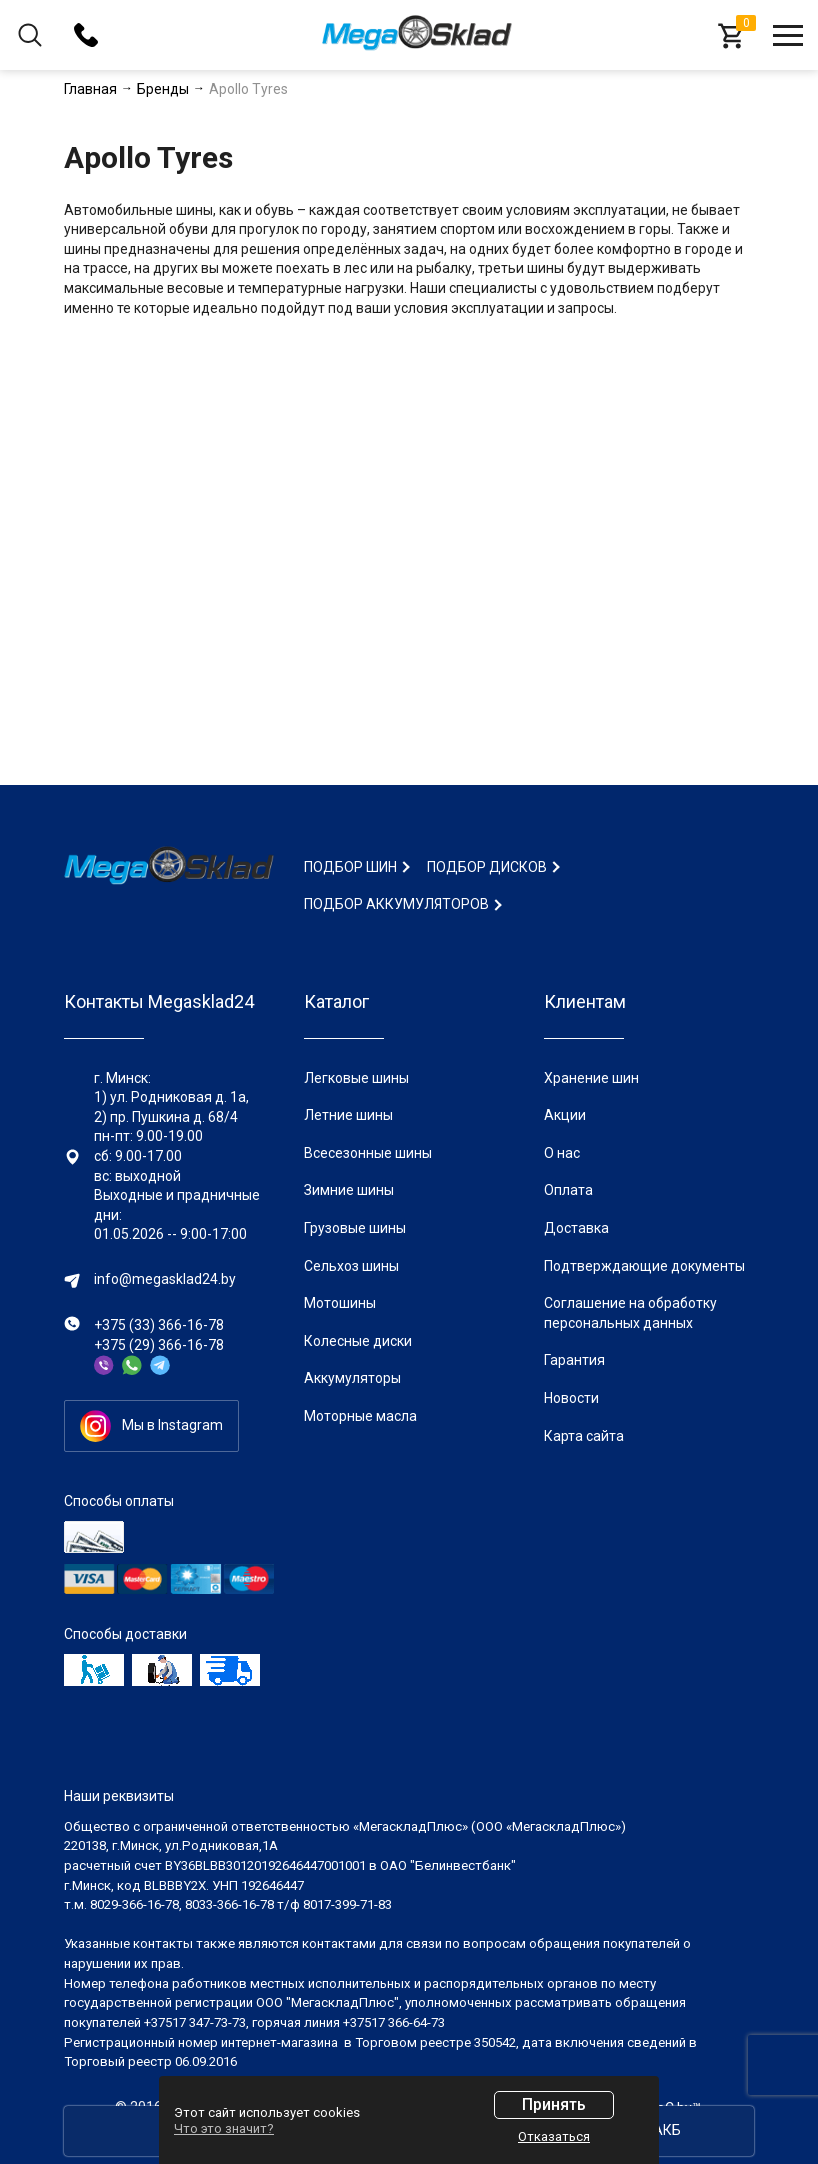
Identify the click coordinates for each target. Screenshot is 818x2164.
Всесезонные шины (368, 1153)
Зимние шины (349, 1190)
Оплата (568, 1190)
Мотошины (340, 1303)
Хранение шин (591, 1078)
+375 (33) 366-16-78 (159, 1325)
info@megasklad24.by (165, 1279)
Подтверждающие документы (644, 1266)
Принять (554, 2104)
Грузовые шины (355, 1228)
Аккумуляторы (352, 1378)
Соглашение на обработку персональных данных (630, 1313)
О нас (562, 1153)
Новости (571, 1398)
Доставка (576, 1228)
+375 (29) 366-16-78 (159, 1345)
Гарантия (574, 1360)
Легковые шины (356, 1078)
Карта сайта (584, 1436)
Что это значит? (224, 2128)
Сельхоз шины (351, 1266)
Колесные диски (358, 1341)
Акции (565, 1115)
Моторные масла (360, 1416)
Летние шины (348, 1115)
